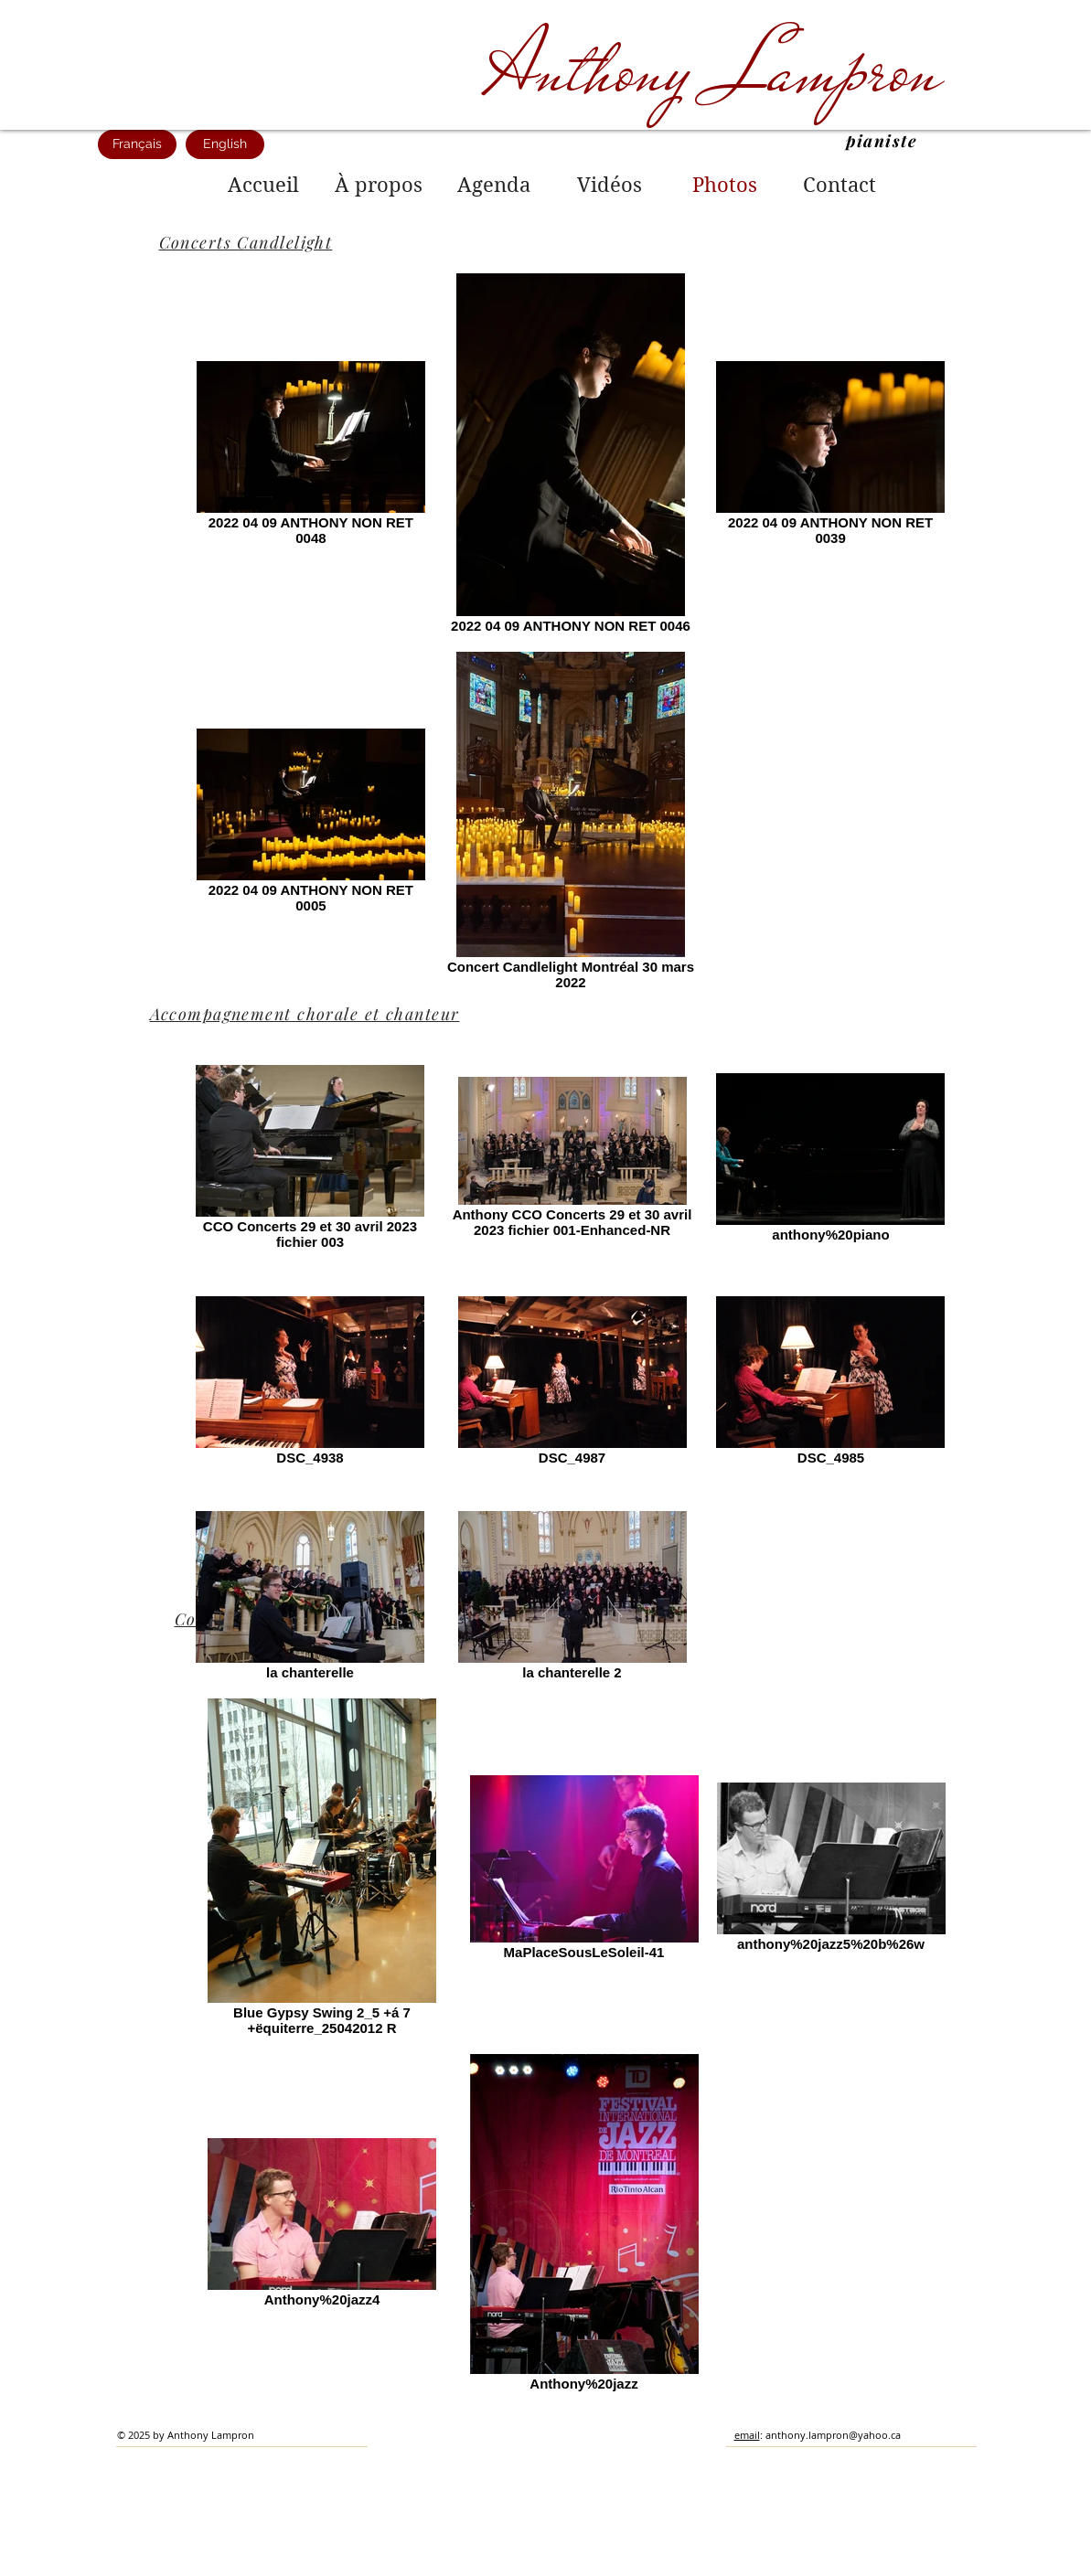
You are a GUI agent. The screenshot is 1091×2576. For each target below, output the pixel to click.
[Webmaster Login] (841, 2567)
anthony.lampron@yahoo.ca (833, 2435)
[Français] (137, 144)
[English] (225, 144)
